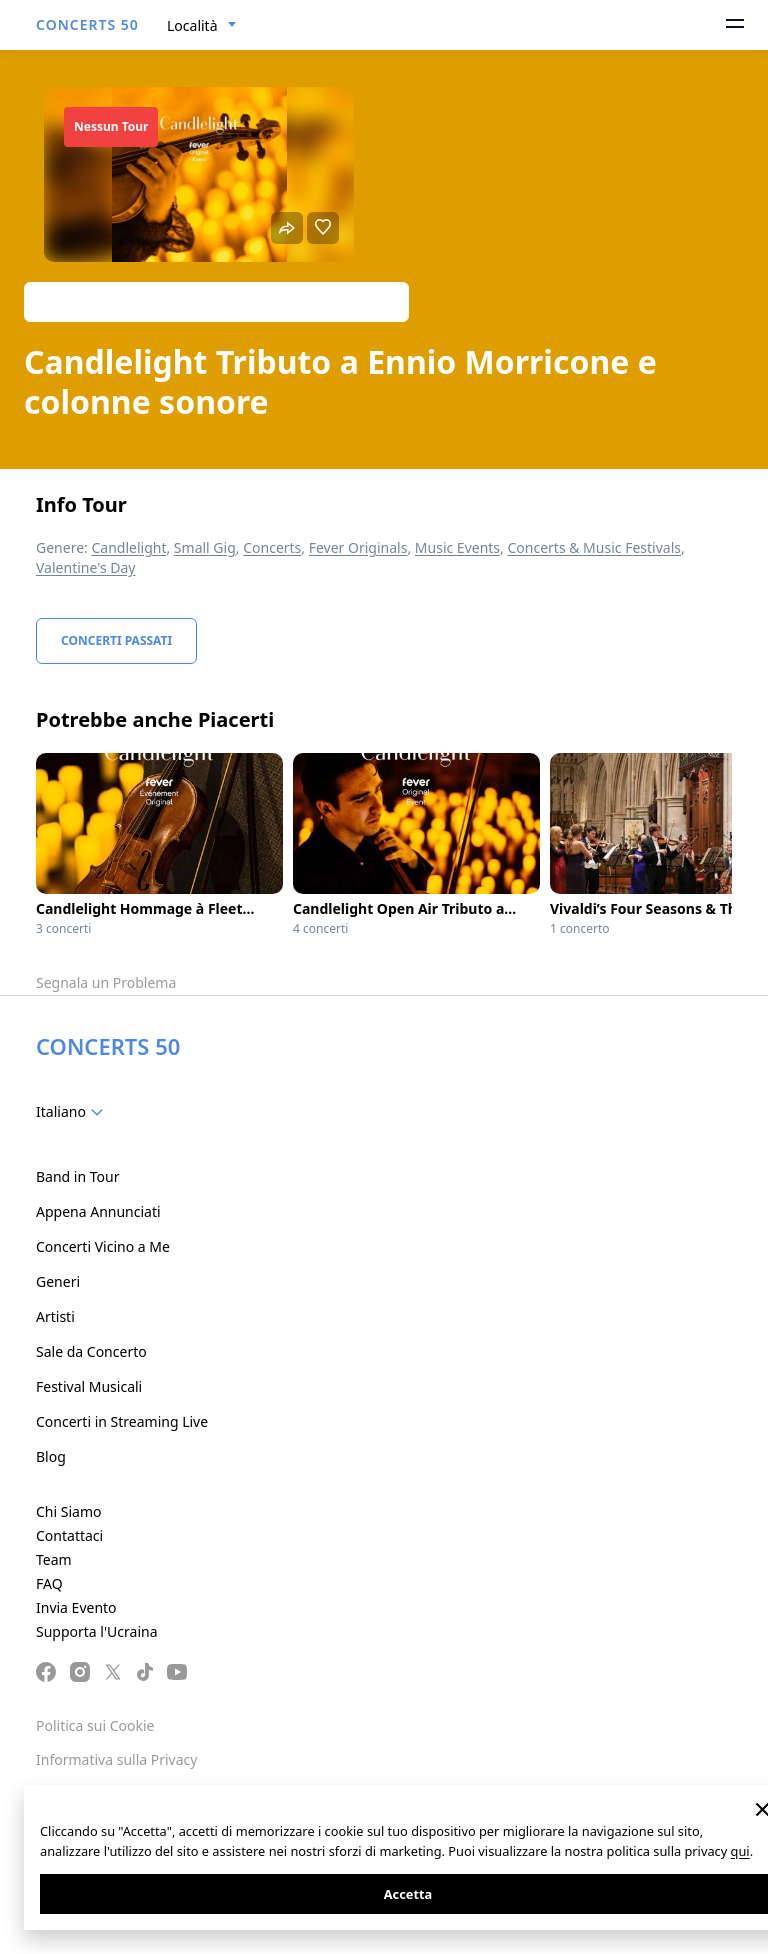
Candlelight (128, 547)
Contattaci (69, 1535)
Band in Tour (77, 1176)
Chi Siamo (68, 1511)
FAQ (49, 1583)
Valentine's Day (86, 567)
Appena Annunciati (98, 1211)
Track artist (216, 301)
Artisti (55, 1316)
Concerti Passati (116, 640)
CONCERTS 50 (87, 24)
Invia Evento (76, 1607)
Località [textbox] (192, 25)
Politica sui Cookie (95, 1725)
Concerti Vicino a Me (103, 1246)
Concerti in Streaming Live (122, 1421)
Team (54, 1559)
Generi (58, 1281)
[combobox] (202, 26)
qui (740, 1851)
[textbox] (73, 1112)
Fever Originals (358, 547)
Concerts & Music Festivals (594, 547)
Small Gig (205, 547)
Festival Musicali (89, 1386)
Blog (51, 1456)
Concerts (272, 547)
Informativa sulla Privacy (116, 1759)
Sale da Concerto (91, 1351)
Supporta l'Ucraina (97, 1631)
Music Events (457, 547)
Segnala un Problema (106, 982)
